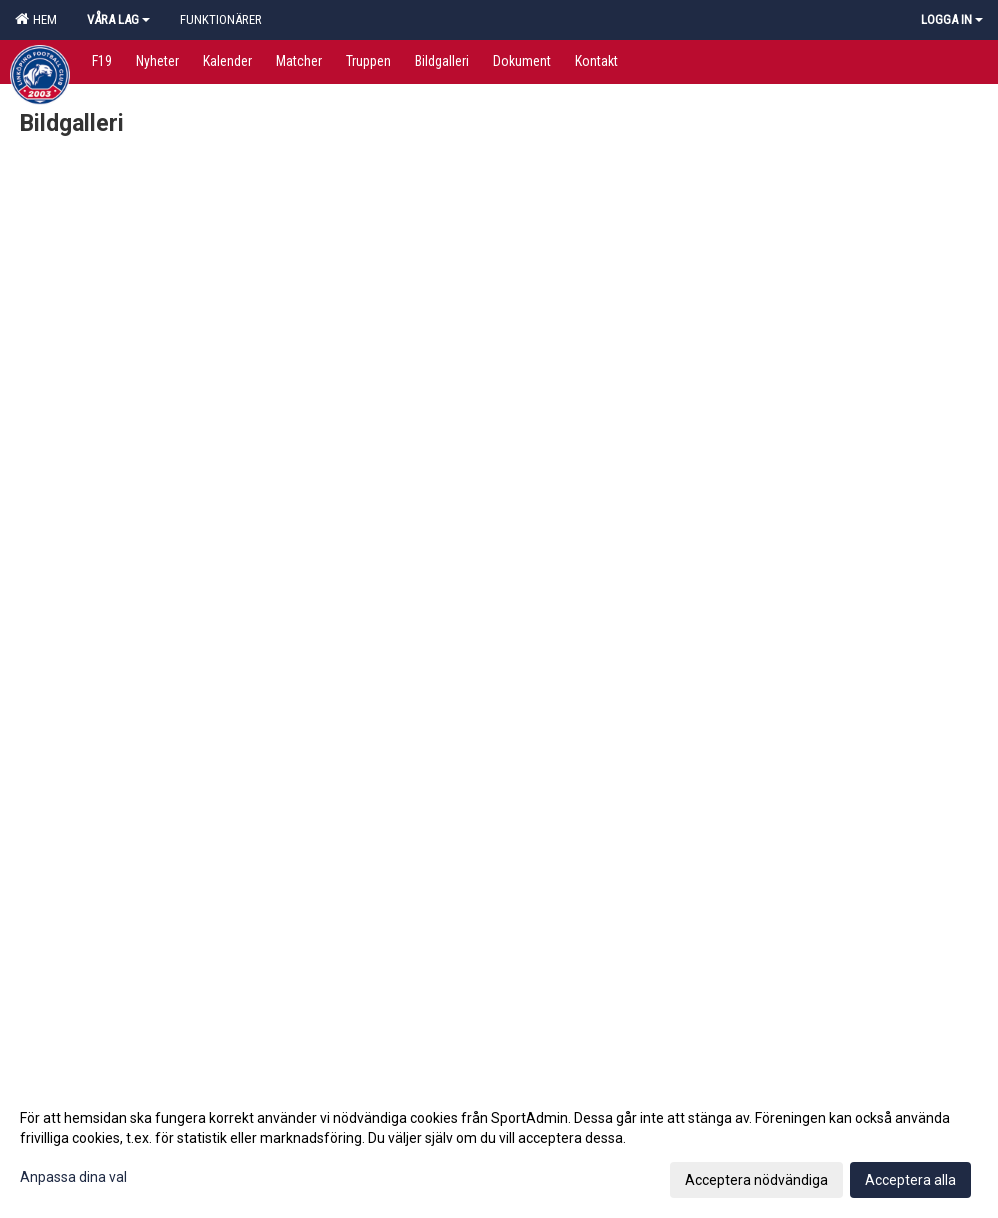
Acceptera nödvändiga (756, 1180)
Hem (36, 19)
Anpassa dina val (73, 1177)
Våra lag (118, 19)
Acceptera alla (910, 1180)
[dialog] (499, 1148)
